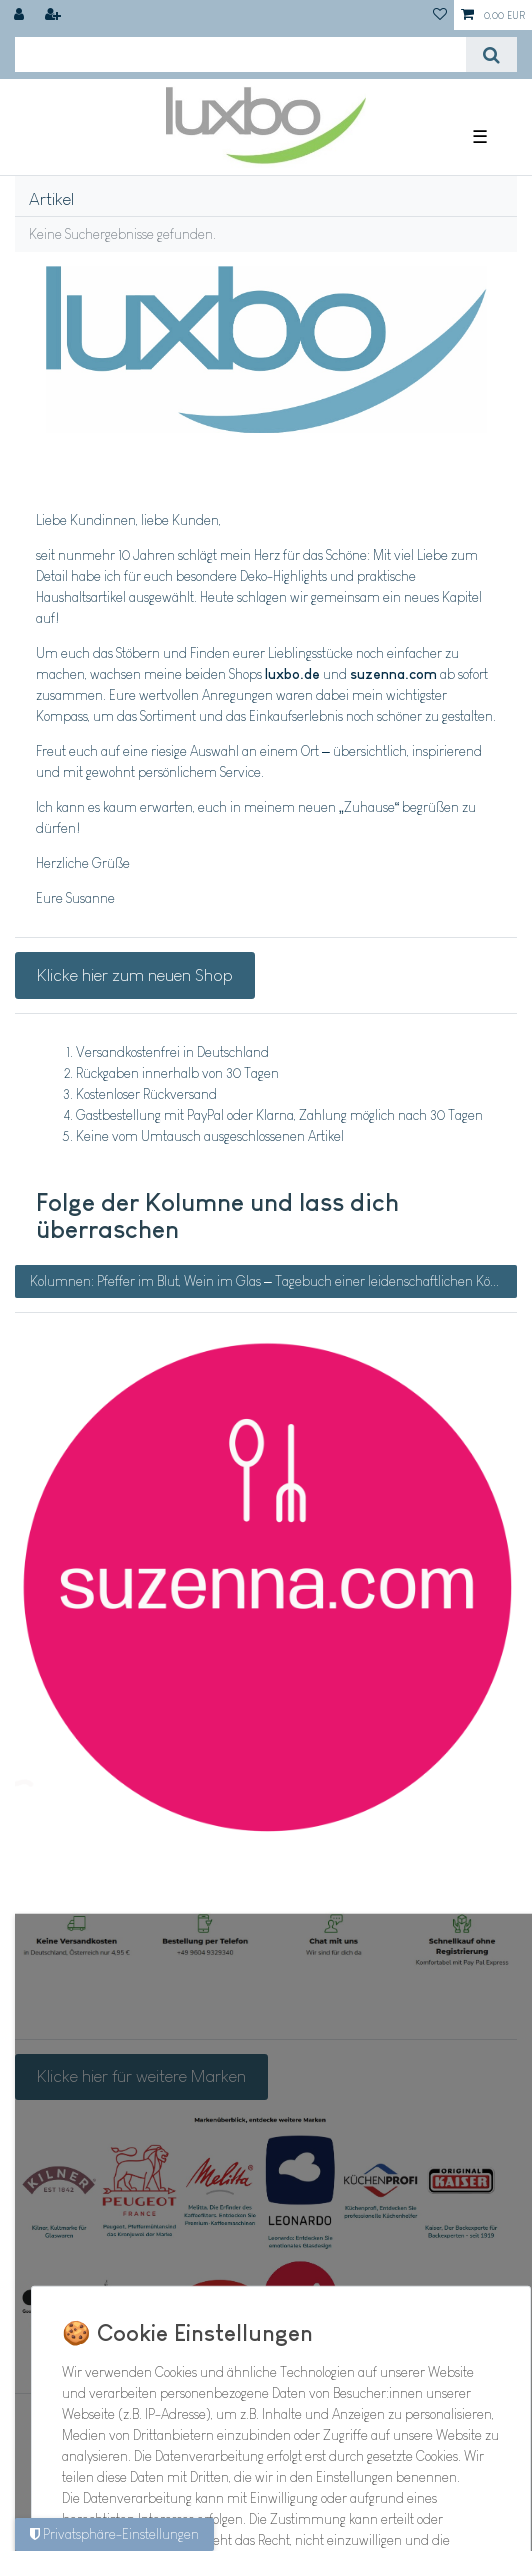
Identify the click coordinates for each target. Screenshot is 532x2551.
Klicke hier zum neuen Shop (135, 975)
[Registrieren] (55, 15)
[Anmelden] (21, 15)
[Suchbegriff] (240, 54)
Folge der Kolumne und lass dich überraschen (217, 1216)
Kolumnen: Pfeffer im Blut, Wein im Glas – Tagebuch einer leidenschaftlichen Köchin (272, 1281)
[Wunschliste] (440, 15)
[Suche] (491, 54)
